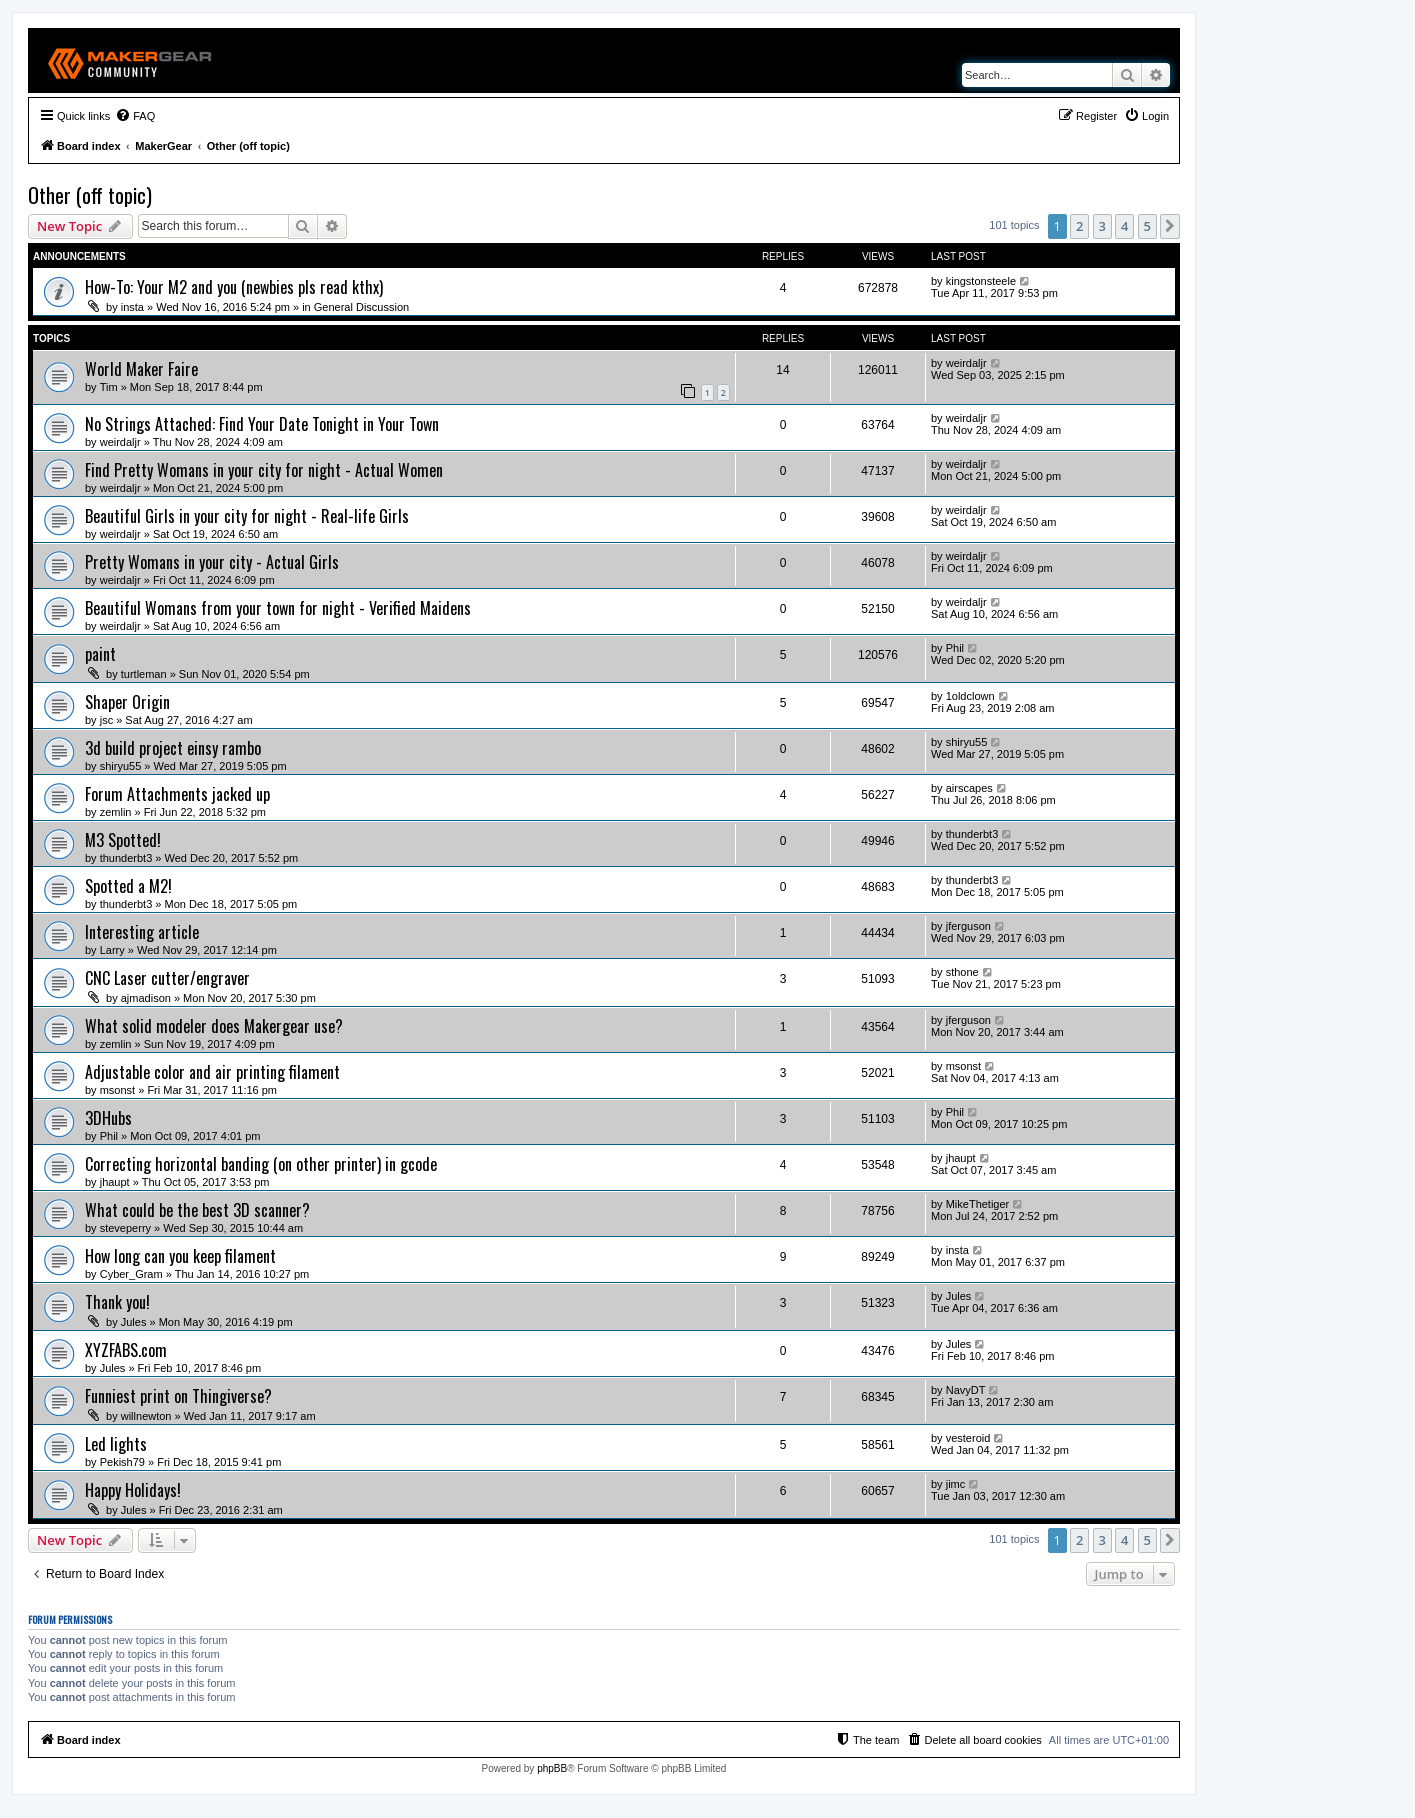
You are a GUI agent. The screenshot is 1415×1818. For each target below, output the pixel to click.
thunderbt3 (126, 858)
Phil (955, 648)
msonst (117, 1090)
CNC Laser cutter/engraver (167, 978)
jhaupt (115, 1182)
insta (132, 307)
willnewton (146, 1416)
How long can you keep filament (180, 1256)
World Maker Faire (141, 369)
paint (100, 654)
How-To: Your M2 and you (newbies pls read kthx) (234, 287)
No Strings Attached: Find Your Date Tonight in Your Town (262, 424)
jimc (956, 1484)
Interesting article (142, 932)
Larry (112, 950)
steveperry (125, 1228)
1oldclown (970, 696)
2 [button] (1079, 226)
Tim (109, 387)
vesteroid (968, 1438)
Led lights (116, 1444)
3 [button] (1102, 226)
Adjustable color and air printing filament (212, 1072)
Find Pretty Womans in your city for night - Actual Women (264, 470)
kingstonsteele (981, 281)
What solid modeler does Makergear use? (214, 1026)
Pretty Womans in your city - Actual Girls (212, 562)
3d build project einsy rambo (173, 748)
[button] (1170, 226)
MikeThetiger (978, 1204)
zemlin (116, 812)
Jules (134, 1322)
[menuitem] (135, 116)
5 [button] (1147, 226)
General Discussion (361, 307)
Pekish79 (122, 1462)
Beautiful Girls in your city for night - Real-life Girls (247, 516)
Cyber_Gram (131, 1274)
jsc (106, 720)
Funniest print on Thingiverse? (178, 1396)
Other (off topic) (90, 195)
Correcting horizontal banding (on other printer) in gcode (261, 1164)
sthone (962, 972)
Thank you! (117, 1302)
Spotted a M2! (128, 886)
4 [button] (1124, 226)
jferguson (968, 926)
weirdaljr (966, 363)
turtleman (144, 674)
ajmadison (146, 998)
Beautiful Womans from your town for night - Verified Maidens (278, 608)
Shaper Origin (127, 702)
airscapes (969, 788)
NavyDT (966, 1390)
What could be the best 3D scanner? (197, 1210)
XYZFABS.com (126, 1350)
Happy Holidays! (133, 1490)
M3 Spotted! (123, 840)
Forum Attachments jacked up (177, 794)
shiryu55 (121, 766)
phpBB (552, 1768)
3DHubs (108, 1118)
